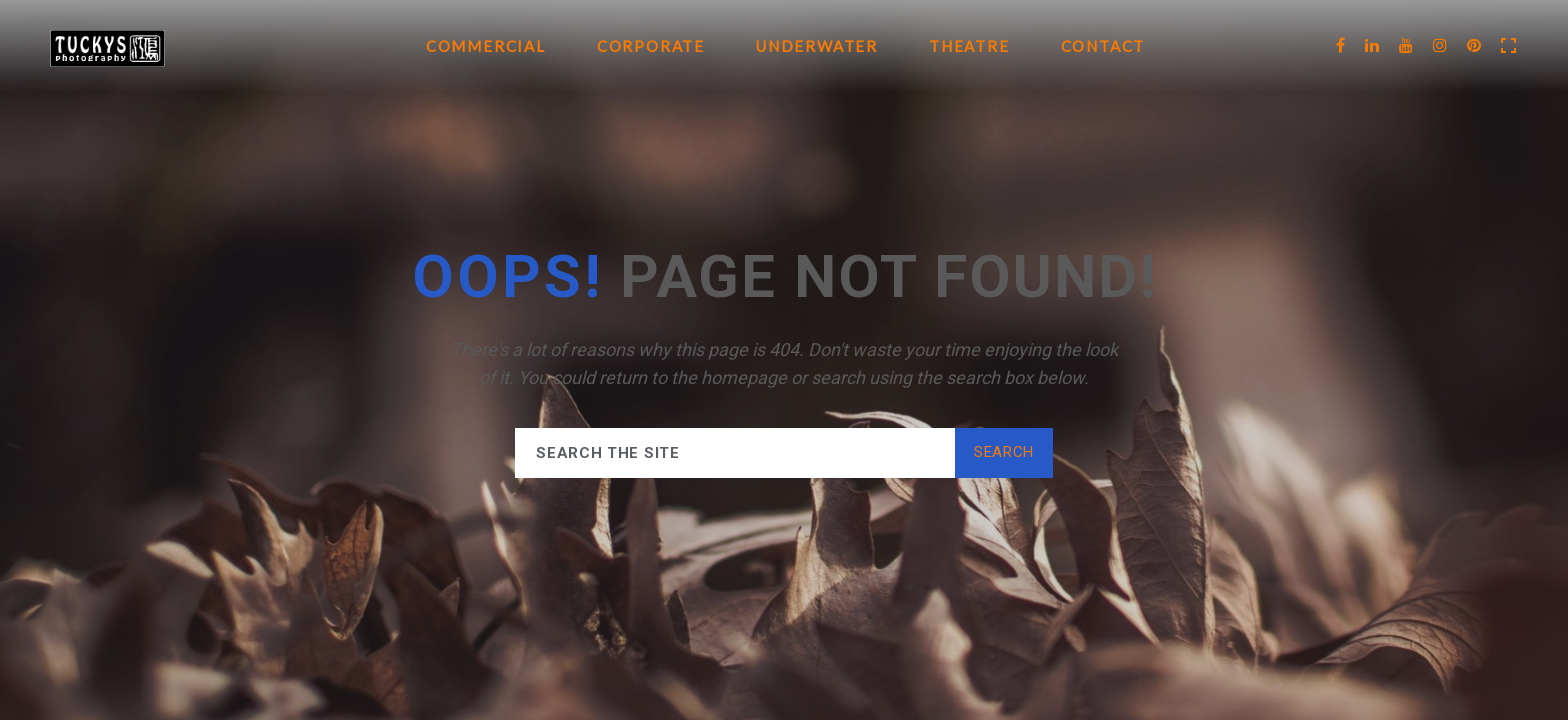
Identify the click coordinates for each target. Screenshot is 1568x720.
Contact (1103, 46)
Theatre (969, 46)
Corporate (651, 46)
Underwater (817, 46)
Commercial (486, 46)
